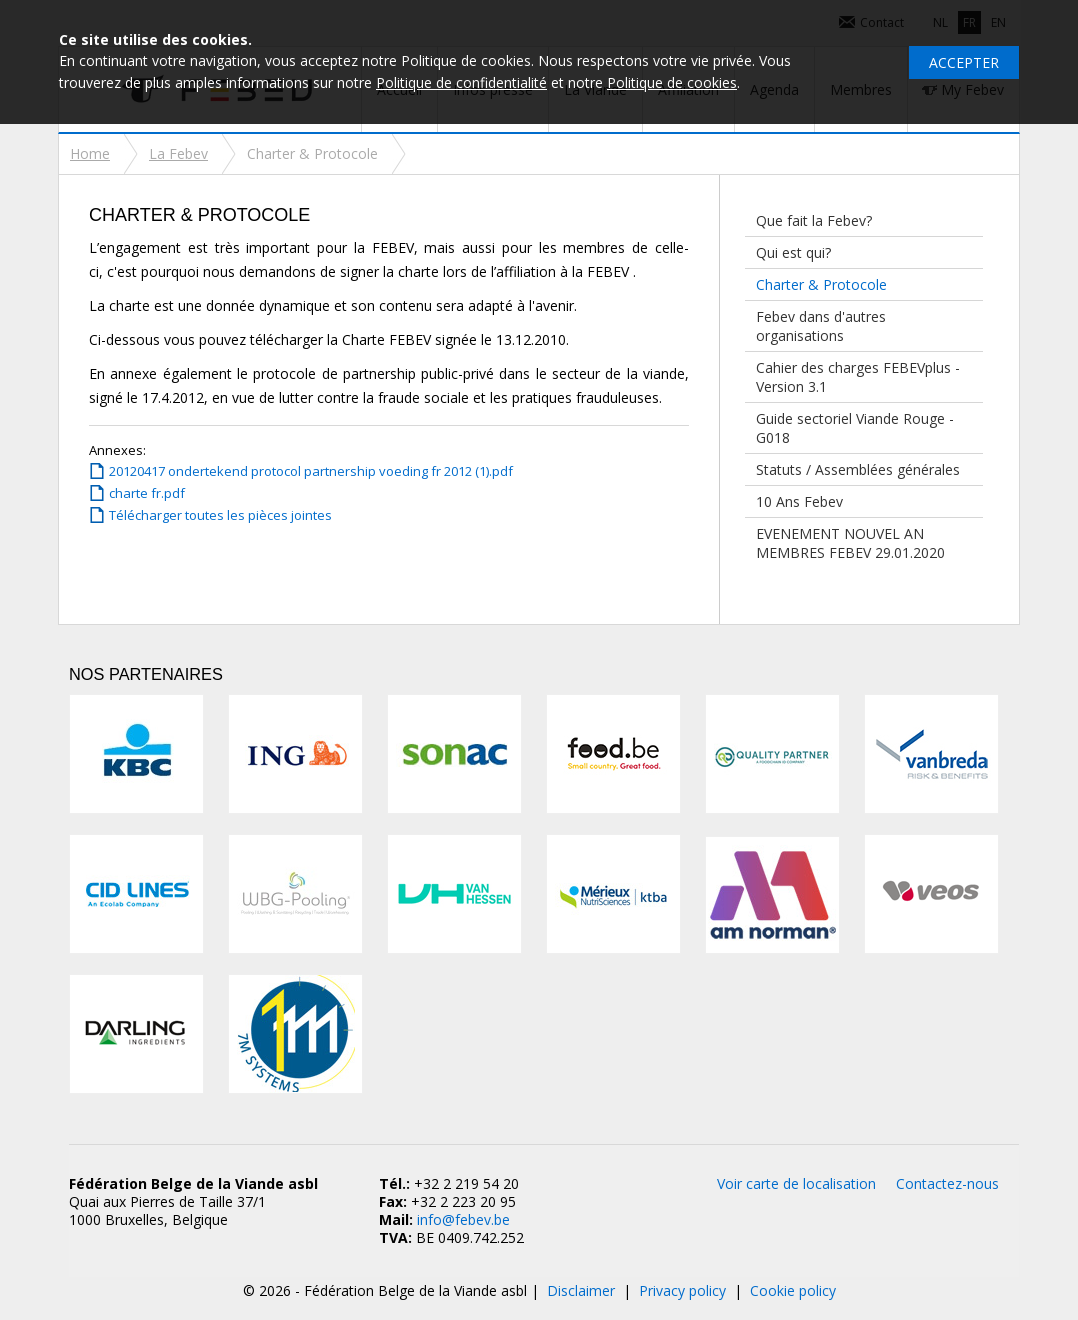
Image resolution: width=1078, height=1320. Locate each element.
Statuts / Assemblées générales (858, 469)
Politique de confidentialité (461, 82)
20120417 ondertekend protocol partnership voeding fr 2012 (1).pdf (311, 471)
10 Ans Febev (799, 501)
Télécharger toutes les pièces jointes (220, 515)
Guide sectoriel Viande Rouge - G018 (855, 428)
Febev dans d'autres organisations (821, 326)
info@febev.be (463, 1219)
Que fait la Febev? (814, 220)
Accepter (964, 62)
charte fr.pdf (147, 493)
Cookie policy (793, 1290)
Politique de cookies (672, 82)
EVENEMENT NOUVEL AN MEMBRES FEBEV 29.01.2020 (850, 543)
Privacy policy (682, 1290)
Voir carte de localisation (796, 1183)
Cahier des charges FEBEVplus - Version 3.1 (858, 377)
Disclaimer (581, 1290)
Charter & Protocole (821, 284)
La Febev (178, 153)
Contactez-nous (947, 1183)
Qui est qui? (793, 252)
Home (90, 153)
